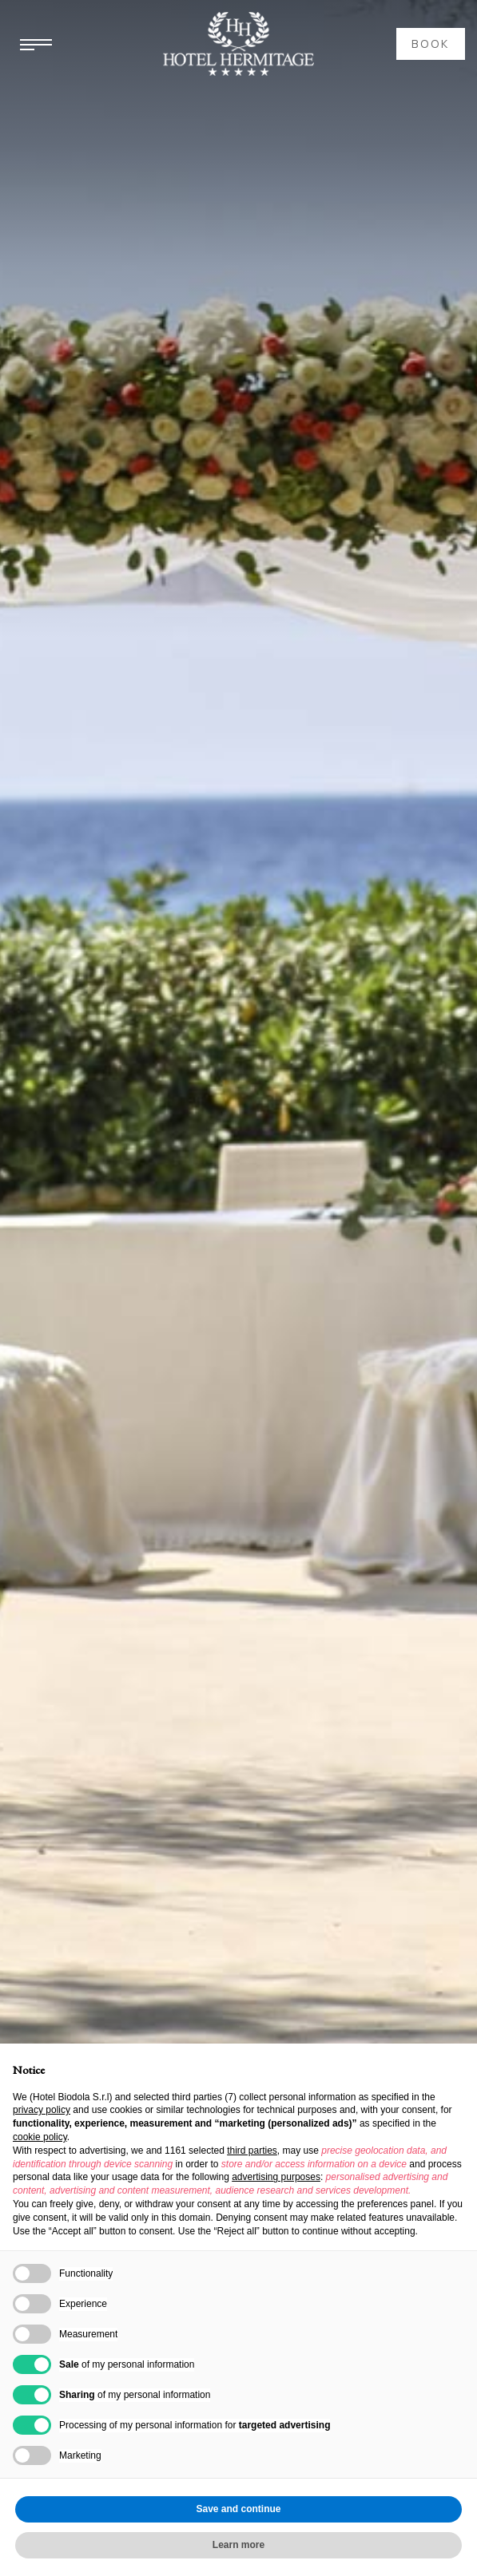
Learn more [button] (238, 2544)
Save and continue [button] (238, 2509)
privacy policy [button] (41, 2109)
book (430, 43)
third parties (252, 2150)
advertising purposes (276, 2176)
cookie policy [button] (40, 2137)
